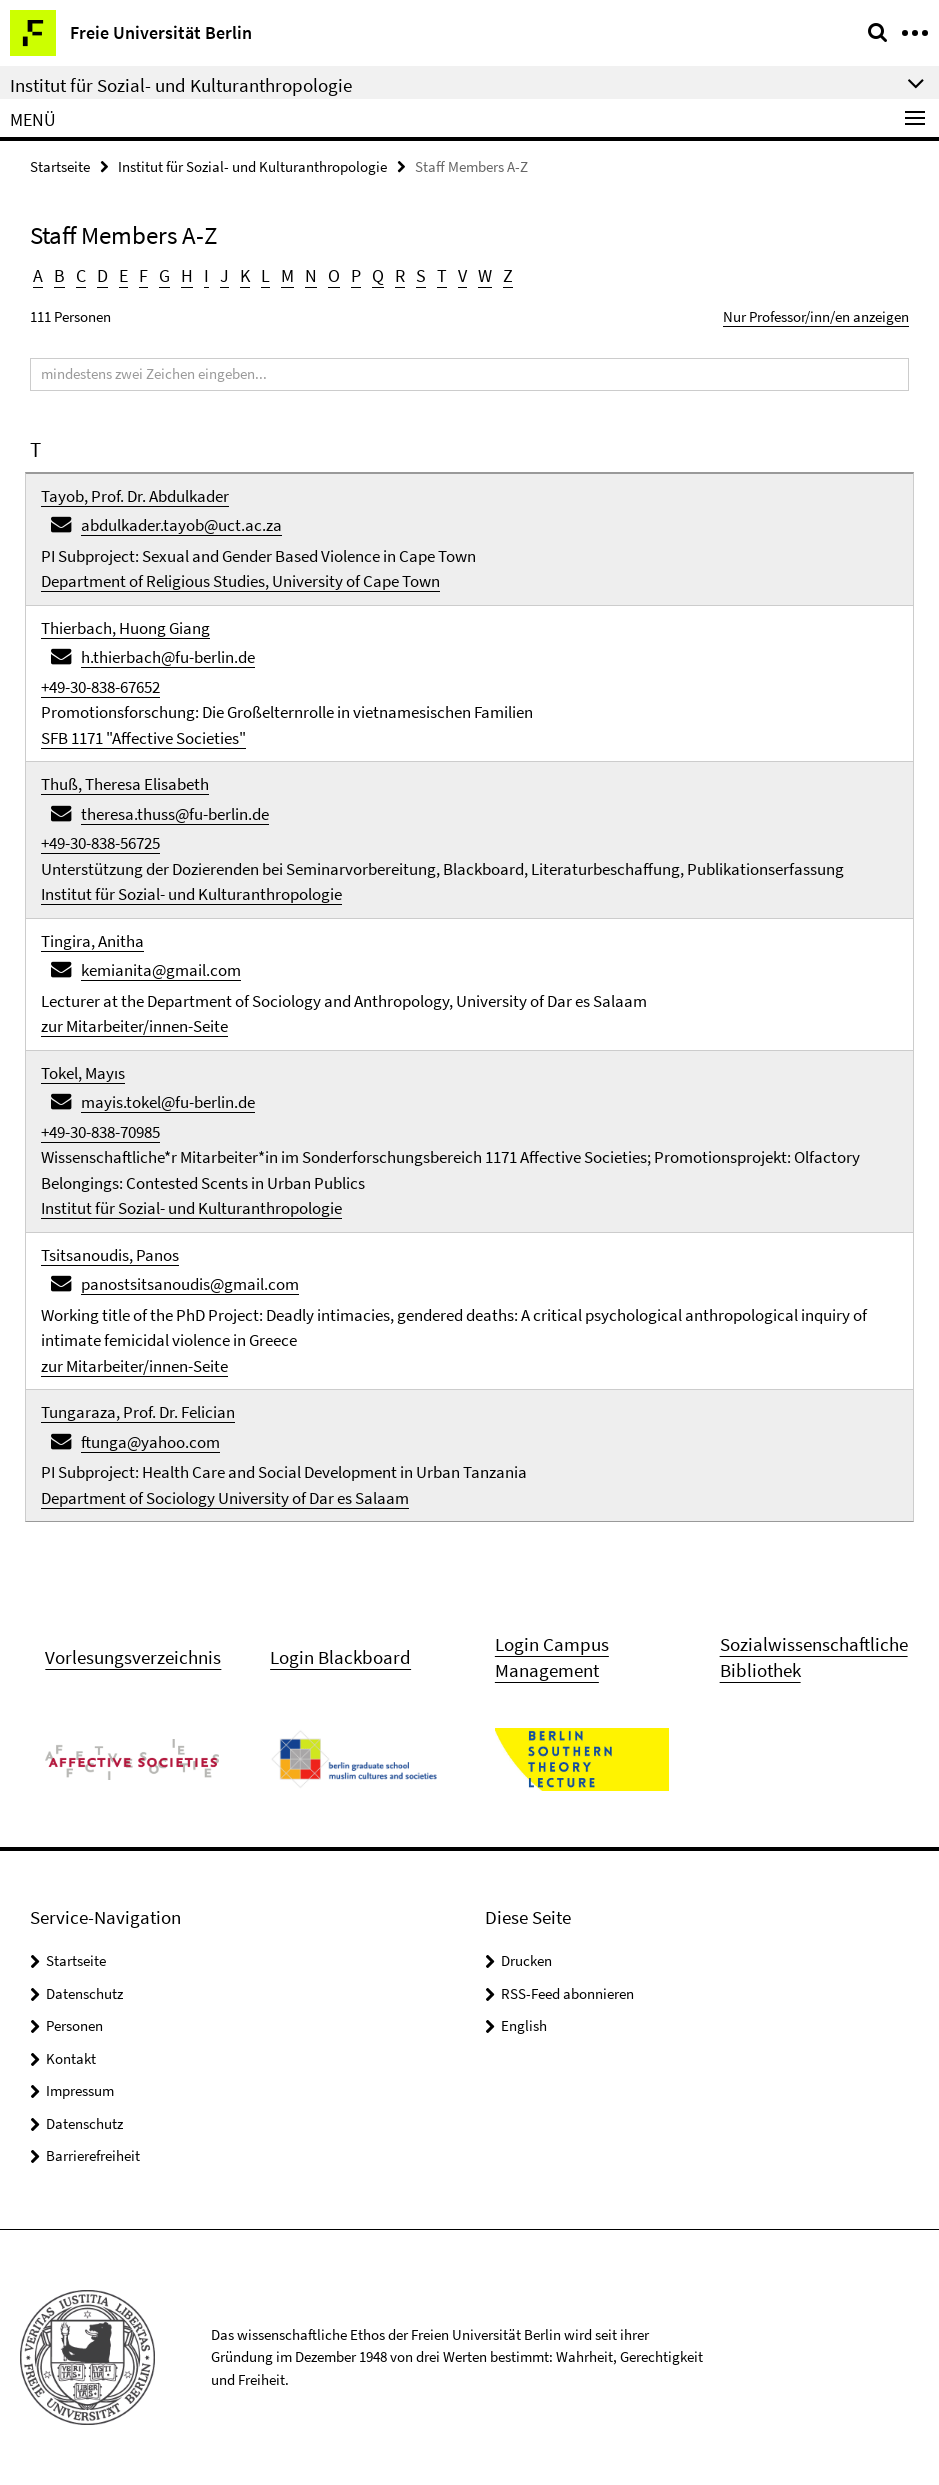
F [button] (143, 275)
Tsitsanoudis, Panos (110, 1255)
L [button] (265, 275)
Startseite (60, 166)
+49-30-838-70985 (100, 1132)
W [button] (485, 275)
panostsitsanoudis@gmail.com (190, 1284)
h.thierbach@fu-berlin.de (168, 657)
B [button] (59, 275)
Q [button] (378, 275)
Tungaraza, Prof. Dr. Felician (138, 1412)
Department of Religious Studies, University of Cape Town (240, 581)
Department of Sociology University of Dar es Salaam (225, 1498)
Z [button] (508, 275)
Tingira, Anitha (92, 941)
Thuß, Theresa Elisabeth (125, 784)
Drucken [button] (526, 1960)
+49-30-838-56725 (100, 843)
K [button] (245, 275)
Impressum (80, 2090)
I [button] (206, 275)
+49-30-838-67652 (100, 687)
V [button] (462, 275)
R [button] (400, 275)
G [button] (164, 275)
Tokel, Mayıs (83, 1073)
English (524, 2025)
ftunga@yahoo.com (150, 1442)
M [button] (287, 275)
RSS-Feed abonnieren (567, 1993)
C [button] (81, 275)
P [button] (356, 275)
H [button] (187, 275)
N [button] (311, 275)
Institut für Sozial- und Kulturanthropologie (252, 166)
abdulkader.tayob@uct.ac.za (181, 525)
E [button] (123, 275)
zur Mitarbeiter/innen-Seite (134, 1026)
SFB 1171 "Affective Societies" (143, 738)
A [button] (38, 275)
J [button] (224, 275)
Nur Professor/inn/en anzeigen (816, 316)
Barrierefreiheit (93, 2155)
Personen (74, 2025)
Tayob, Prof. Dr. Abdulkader (135, 496)
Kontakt (71, 2058)
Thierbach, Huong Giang (125, 628)
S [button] (421, 275)
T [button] (442, 275)
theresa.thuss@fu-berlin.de (175, 814)
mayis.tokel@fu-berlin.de (168, 1102)
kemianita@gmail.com (161, 970)
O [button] (334, 275)
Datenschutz (84, 1993)
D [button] (102, 275)
